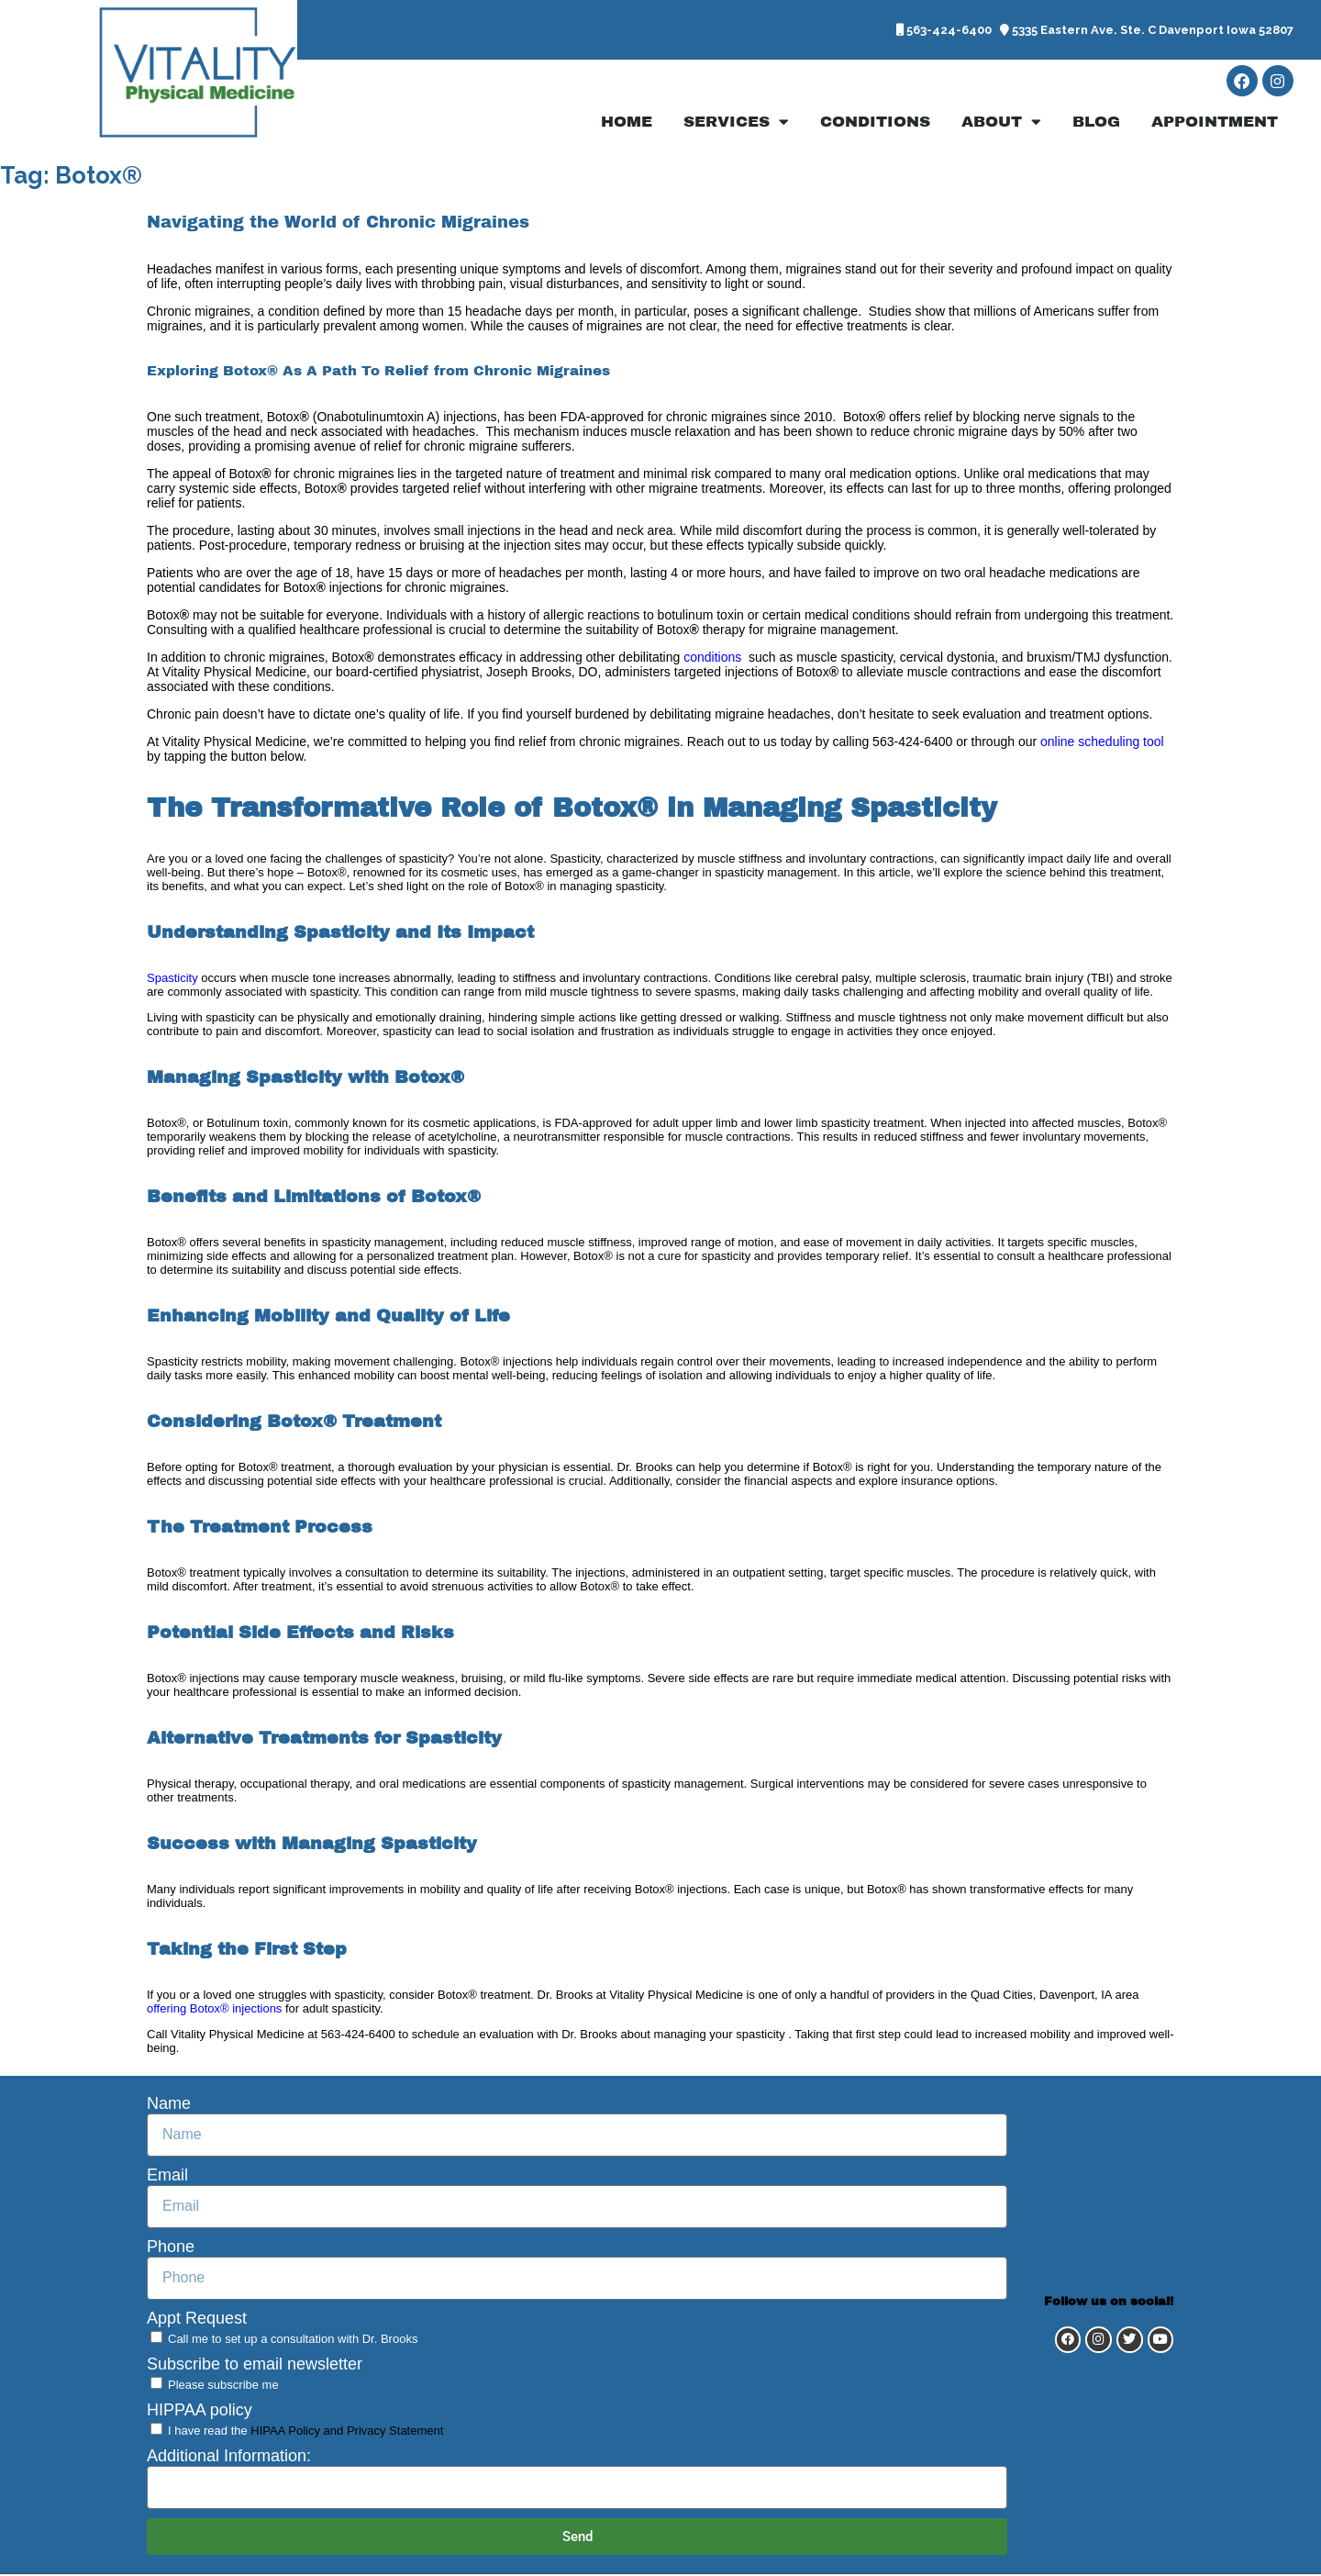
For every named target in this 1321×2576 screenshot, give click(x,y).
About (1001, 124)
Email (167, 2177)
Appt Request (197, 2320)
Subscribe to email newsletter (254, 2366)
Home (626, 123)
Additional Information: (229, 2457)
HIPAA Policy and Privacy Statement (346, 2432)
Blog (1096, 123)
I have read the (305, 2432)
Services (736, 124)
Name (169, 2105)
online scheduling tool (1100, 743)
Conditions (875, 123)
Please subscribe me (223, 2386)
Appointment (1214, 123)
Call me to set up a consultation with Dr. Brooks (292, 2340)
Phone (170, 2248)
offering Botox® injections (214, 2010)
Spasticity (172, 980)
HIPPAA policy (199, 2412)
